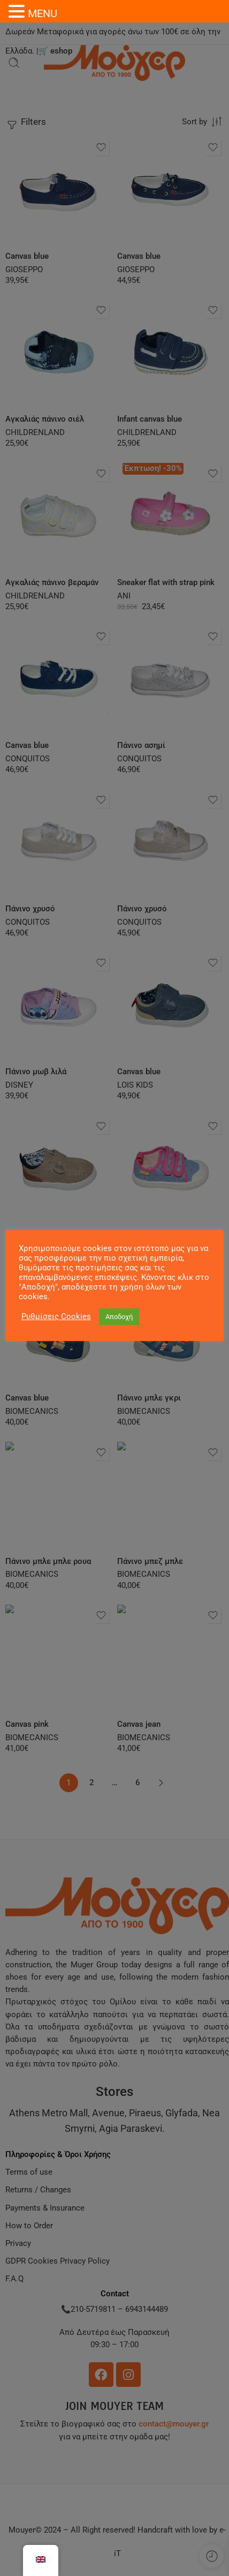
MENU (42, 13)
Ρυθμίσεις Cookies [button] (56, 1316)
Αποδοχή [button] (119, 1317)
